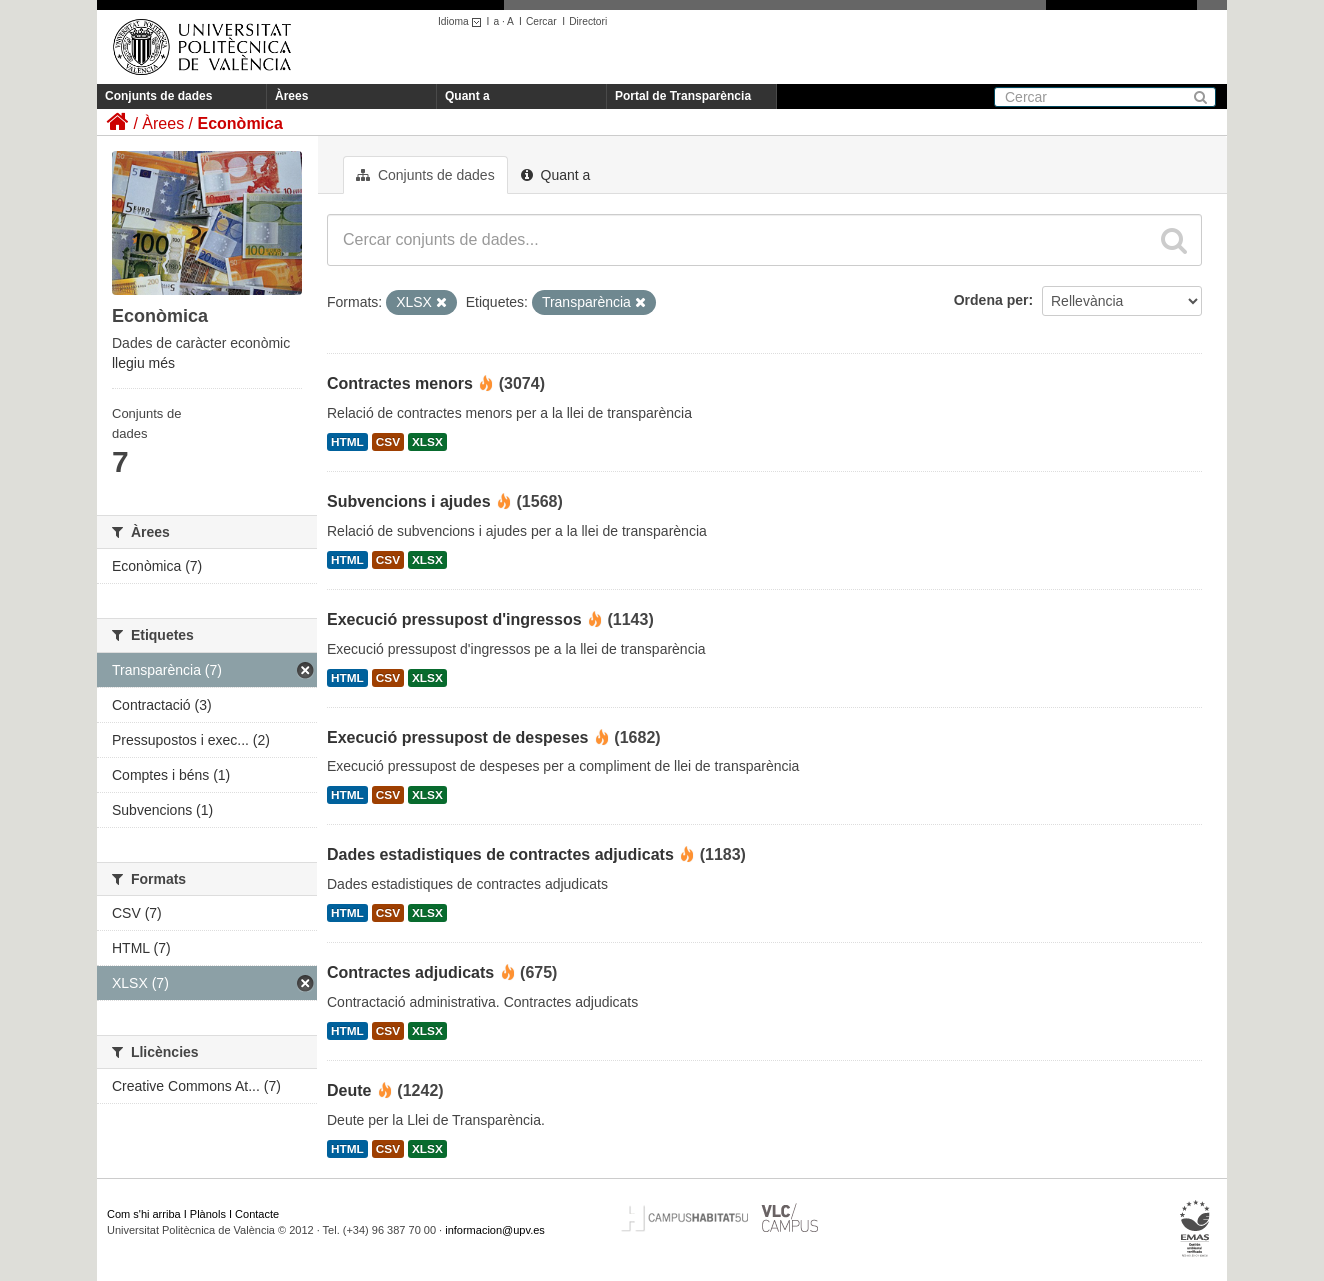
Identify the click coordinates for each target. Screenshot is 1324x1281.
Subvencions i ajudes (409, 501)
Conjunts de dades (158, 96)
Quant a (467, 96)
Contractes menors (400, 383)
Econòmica (239, 123)
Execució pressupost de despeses (457, 737)
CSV (388, 442)
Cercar (541, 21)
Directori (588, 21)
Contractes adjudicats (410, 972)
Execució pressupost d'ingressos (454, 619)
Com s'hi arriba (144, 1214)
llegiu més (143, 363)
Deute (349, 1090)
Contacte (257, 1214)
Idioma (462, 21)
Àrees (291, 96)
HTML (347, 442)
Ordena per (991, 300)
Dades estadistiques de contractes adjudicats (500, 854)
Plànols (208, 1214)
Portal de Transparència (683, 96)
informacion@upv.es (495, 1230)
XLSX (427, 442)
